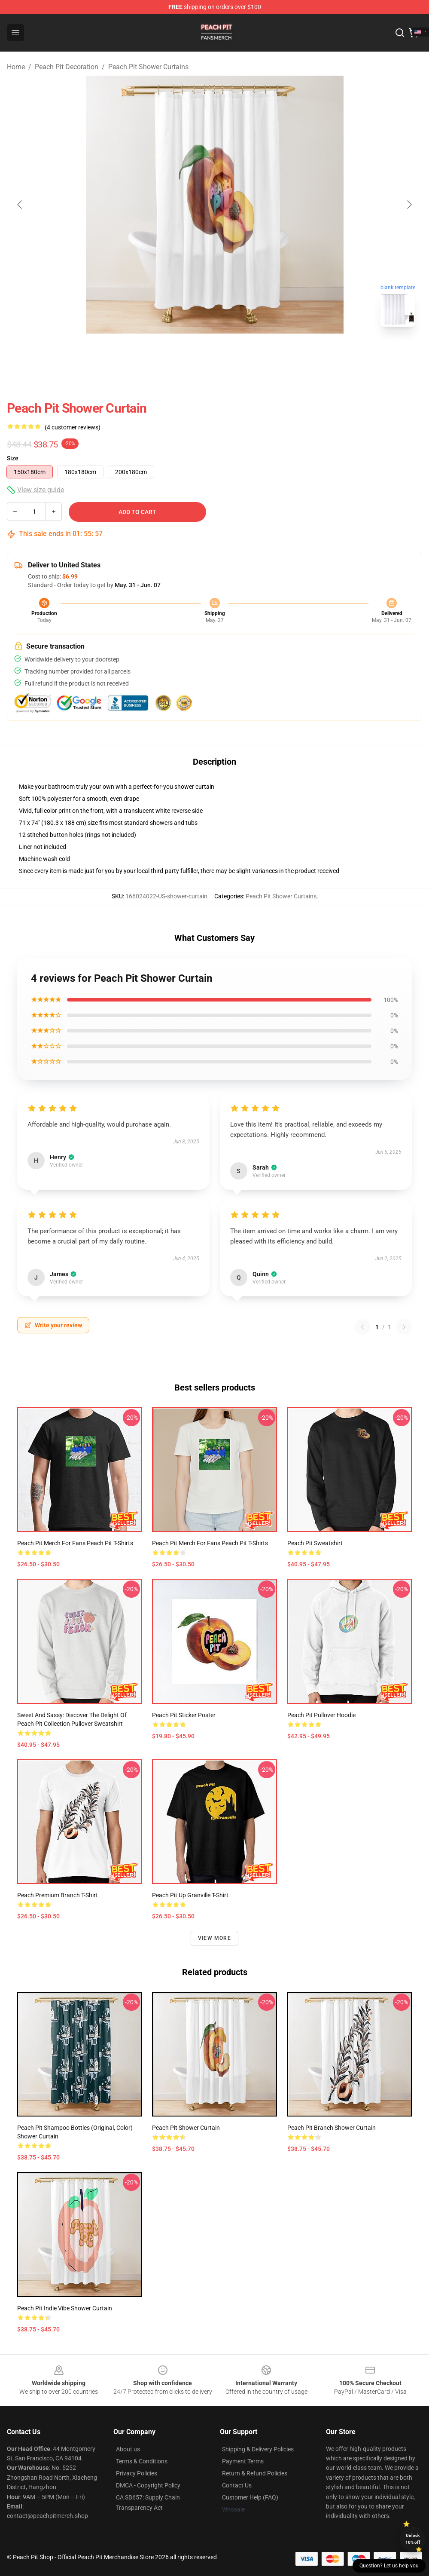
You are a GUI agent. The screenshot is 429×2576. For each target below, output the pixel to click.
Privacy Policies (136, 2473)
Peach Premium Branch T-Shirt (57, 1895)
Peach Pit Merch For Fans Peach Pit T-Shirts (75, 1543)
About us (128, 2449)
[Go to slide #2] (237, 352)
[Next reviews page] (404, 1327)
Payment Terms (243, 2461)
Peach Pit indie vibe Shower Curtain (64, 2308)
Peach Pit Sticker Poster (184, 1715)
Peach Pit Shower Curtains (148, 67)
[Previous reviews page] (362, 1327)
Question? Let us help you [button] (389, 2566)
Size (12, 458)
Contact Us (237, 2485)
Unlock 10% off (412, 2539)
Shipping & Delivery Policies (258, 2449)
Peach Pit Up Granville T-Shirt (190, 1895)
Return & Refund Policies (254, 2473)
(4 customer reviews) (72, 427)
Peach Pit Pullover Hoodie (321, 1715)
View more (214, 1938)
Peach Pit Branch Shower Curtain (331, 2127)
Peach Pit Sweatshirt (315, 1543)
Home (16, 67)
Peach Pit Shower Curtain (186, 2127)
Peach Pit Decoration (66, 67)
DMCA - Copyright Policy (148, 2485)
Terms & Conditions (141, 2461)
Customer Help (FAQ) (250, 2497)
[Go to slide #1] (192, 352)
